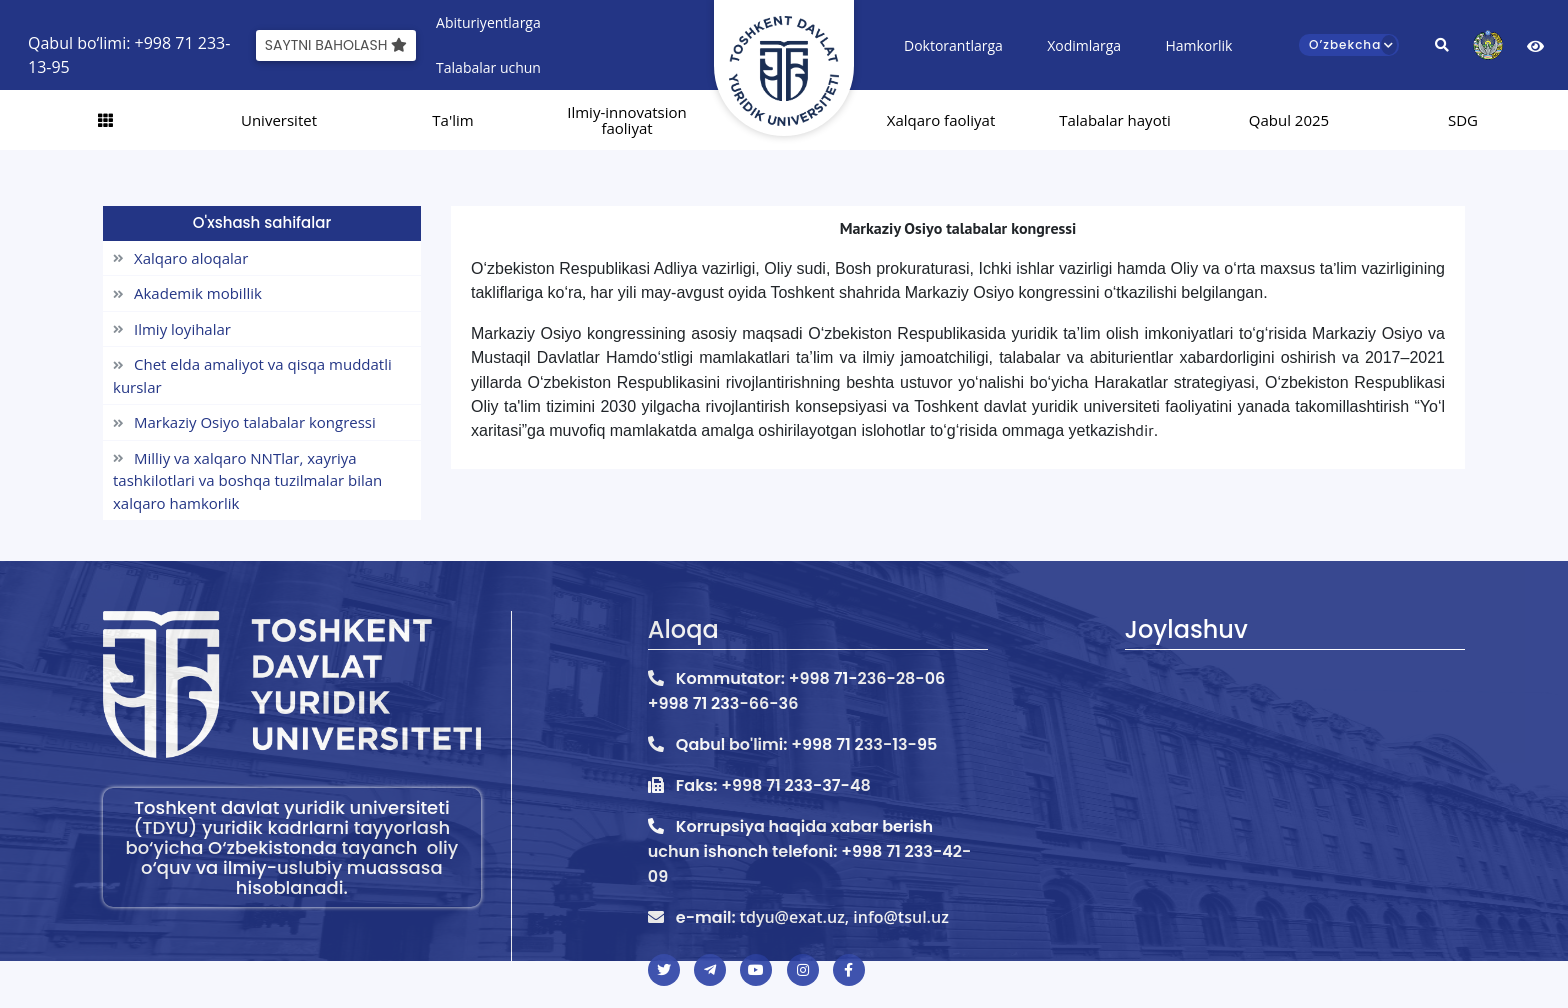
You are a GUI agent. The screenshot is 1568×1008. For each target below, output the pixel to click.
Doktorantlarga (953, 45)
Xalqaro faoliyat (941, 120)
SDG (1463, 120)
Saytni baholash (336, 45)
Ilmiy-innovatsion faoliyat (627, 120)
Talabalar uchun (488, 67)
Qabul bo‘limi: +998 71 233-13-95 (129, 45)
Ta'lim (452, 120)
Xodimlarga (1084, 45)
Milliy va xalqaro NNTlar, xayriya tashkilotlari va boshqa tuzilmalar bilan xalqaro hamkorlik (247, 480)
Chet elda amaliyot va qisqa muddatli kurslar (252, 375)
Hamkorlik (1198, 45)
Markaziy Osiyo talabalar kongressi (244, 422)
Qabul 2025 (1289, 120)
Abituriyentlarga (488, 22)
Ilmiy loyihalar (172, 329)
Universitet (279, 120)
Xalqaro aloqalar (180, 258)
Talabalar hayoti (1115, 120)
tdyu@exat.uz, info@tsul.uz (844, 917)
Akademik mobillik (187, 293)
